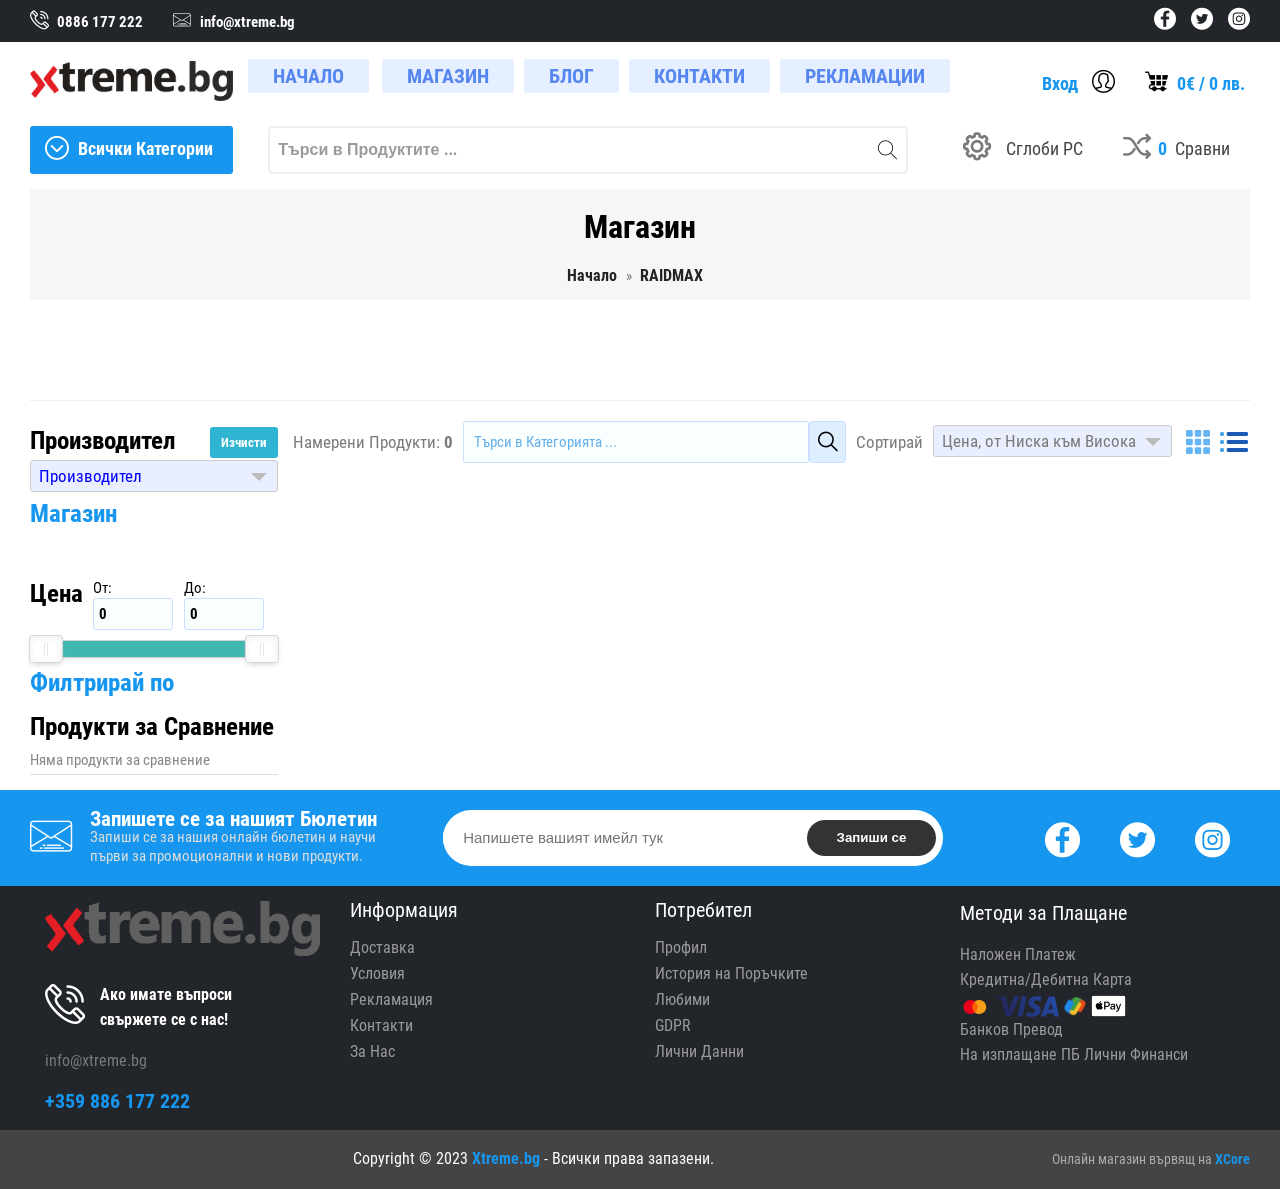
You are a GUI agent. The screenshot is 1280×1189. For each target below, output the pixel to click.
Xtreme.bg (506, 1158)
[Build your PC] (1023, 150)
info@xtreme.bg (96, 1060)
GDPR (673, 1025)
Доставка (382, 947)
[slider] (46, 649)
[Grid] (1198, 442)
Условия (377, 973)
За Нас (372, 1051)
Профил (681, 947)
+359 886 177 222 (117, 1101)
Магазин (73, 513)
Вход (1060, 83)
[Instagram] (1212, 837)
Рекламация (391, 999)
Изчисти (244, 442)
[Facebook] (1062, 837)
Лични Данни (699, 1051)
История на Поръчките (731, 973)
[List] (1234, 442)
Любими (682, 999)
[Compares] (1176, 150)
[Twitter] (1137, 837)
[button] (154, 476)
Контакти (381, 1025)
